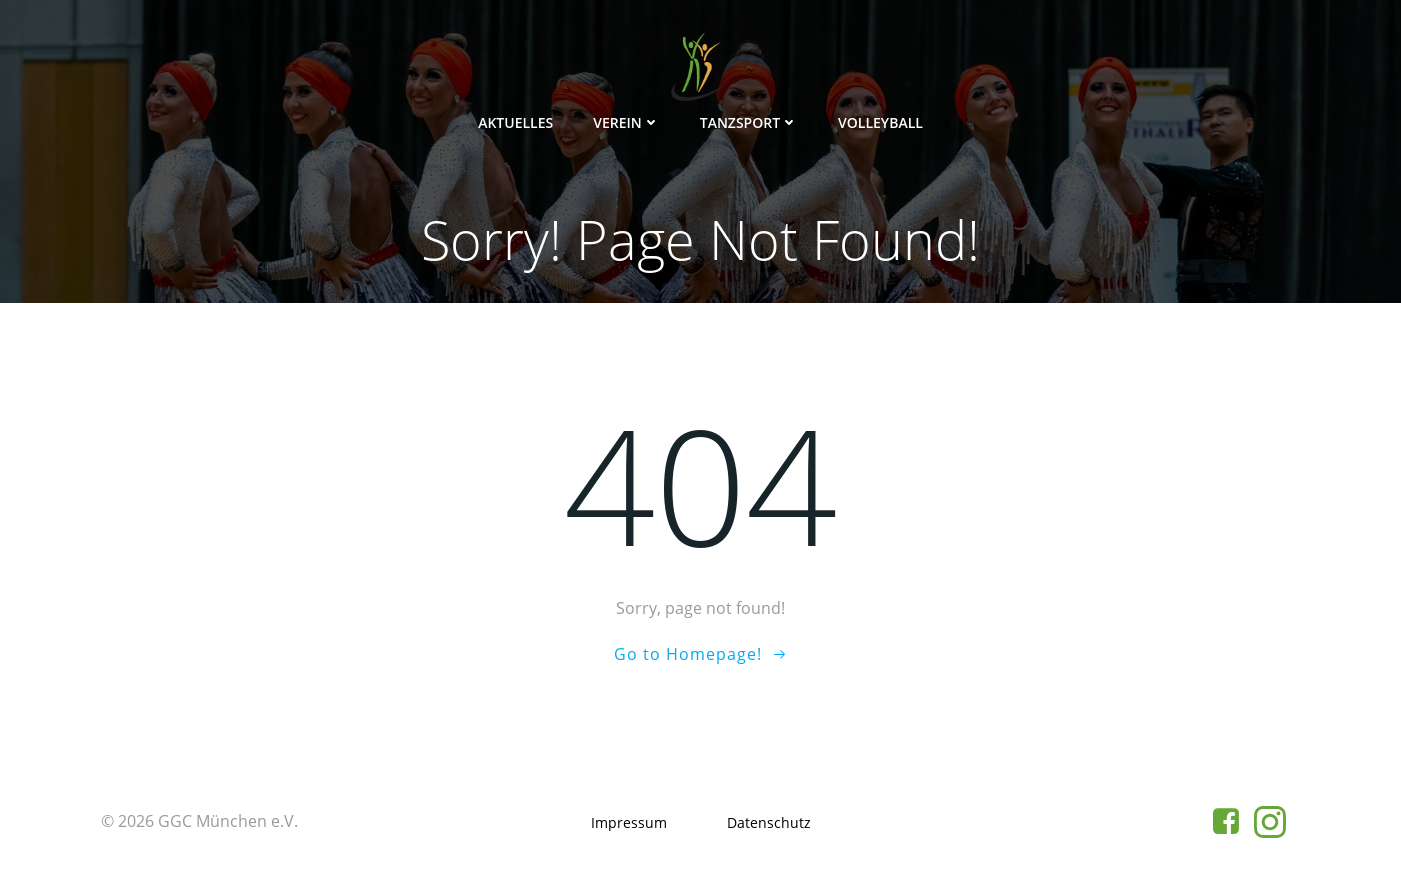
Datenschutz (769, 822)
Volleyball (880, 122)
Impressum (629, 822)
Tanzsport (749, 122)
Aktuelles (515, 122)
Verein (626, 122)
